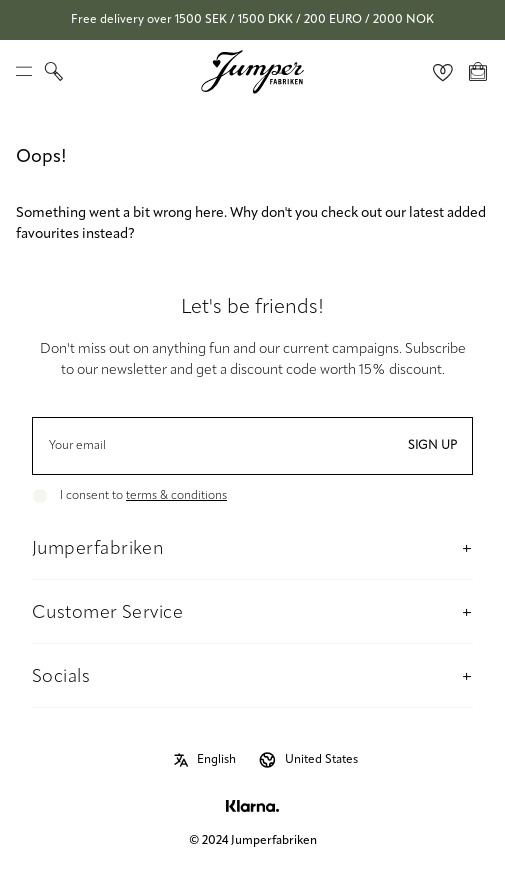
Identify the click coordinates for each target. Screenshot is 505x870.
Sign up (432, 446)
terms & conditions (176, 496)
